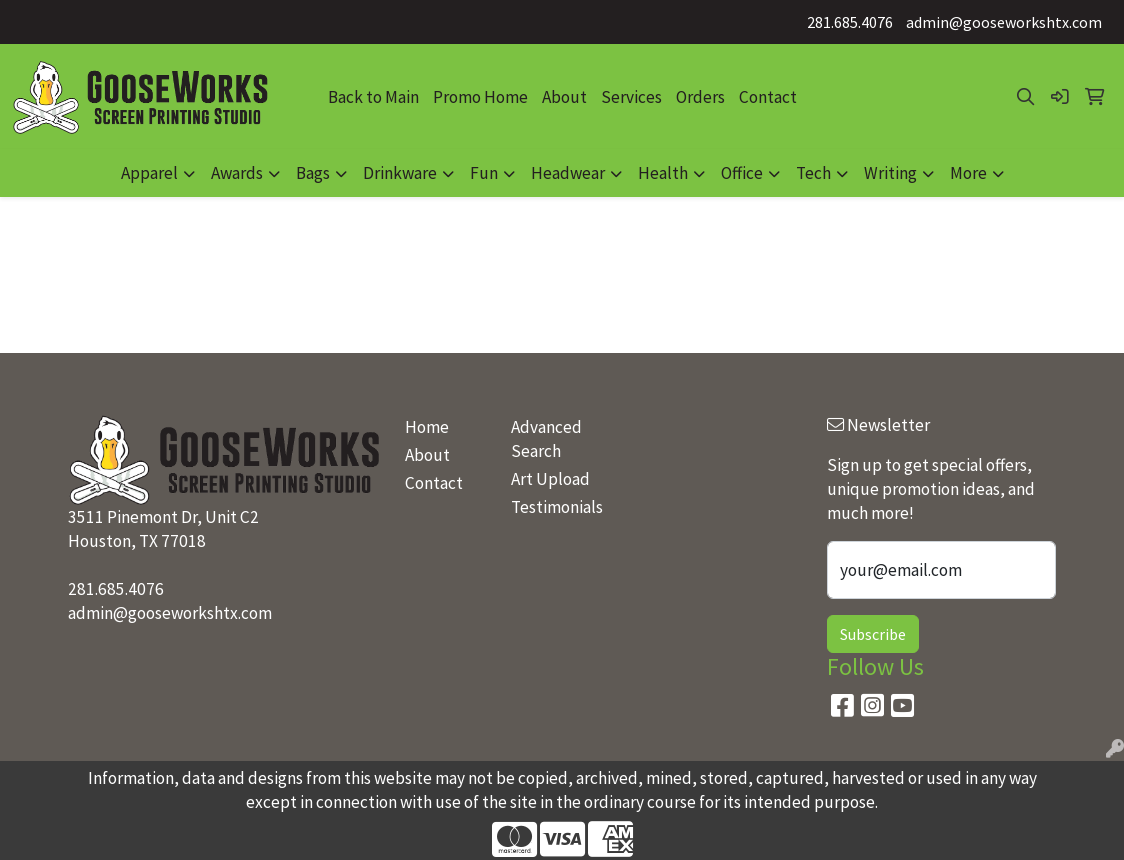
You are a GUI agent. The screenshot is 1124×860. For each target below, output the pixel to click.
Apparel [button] (149, 173)
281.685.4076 (850, 22)
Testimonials (551, 507)
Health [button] (663, 173)
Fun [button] (484, 173)
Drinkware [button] (400, 173)
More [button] (968, 173)
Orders (700, 97)
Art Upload (550, 479)
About (564, 97)
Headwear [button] (568, 173)
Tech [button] (813, 173)
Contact (768, 97)
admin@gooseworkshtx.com (1004, 22)
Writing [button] (890, 173)
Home (427, 427)
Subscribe (873, 634)
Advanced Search (546, 439)
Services (631, 97)
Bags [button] (313, 173)
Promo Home (480, 97)
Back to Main (373, 97)
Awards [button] (237, 173)
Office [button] (742, 173)
